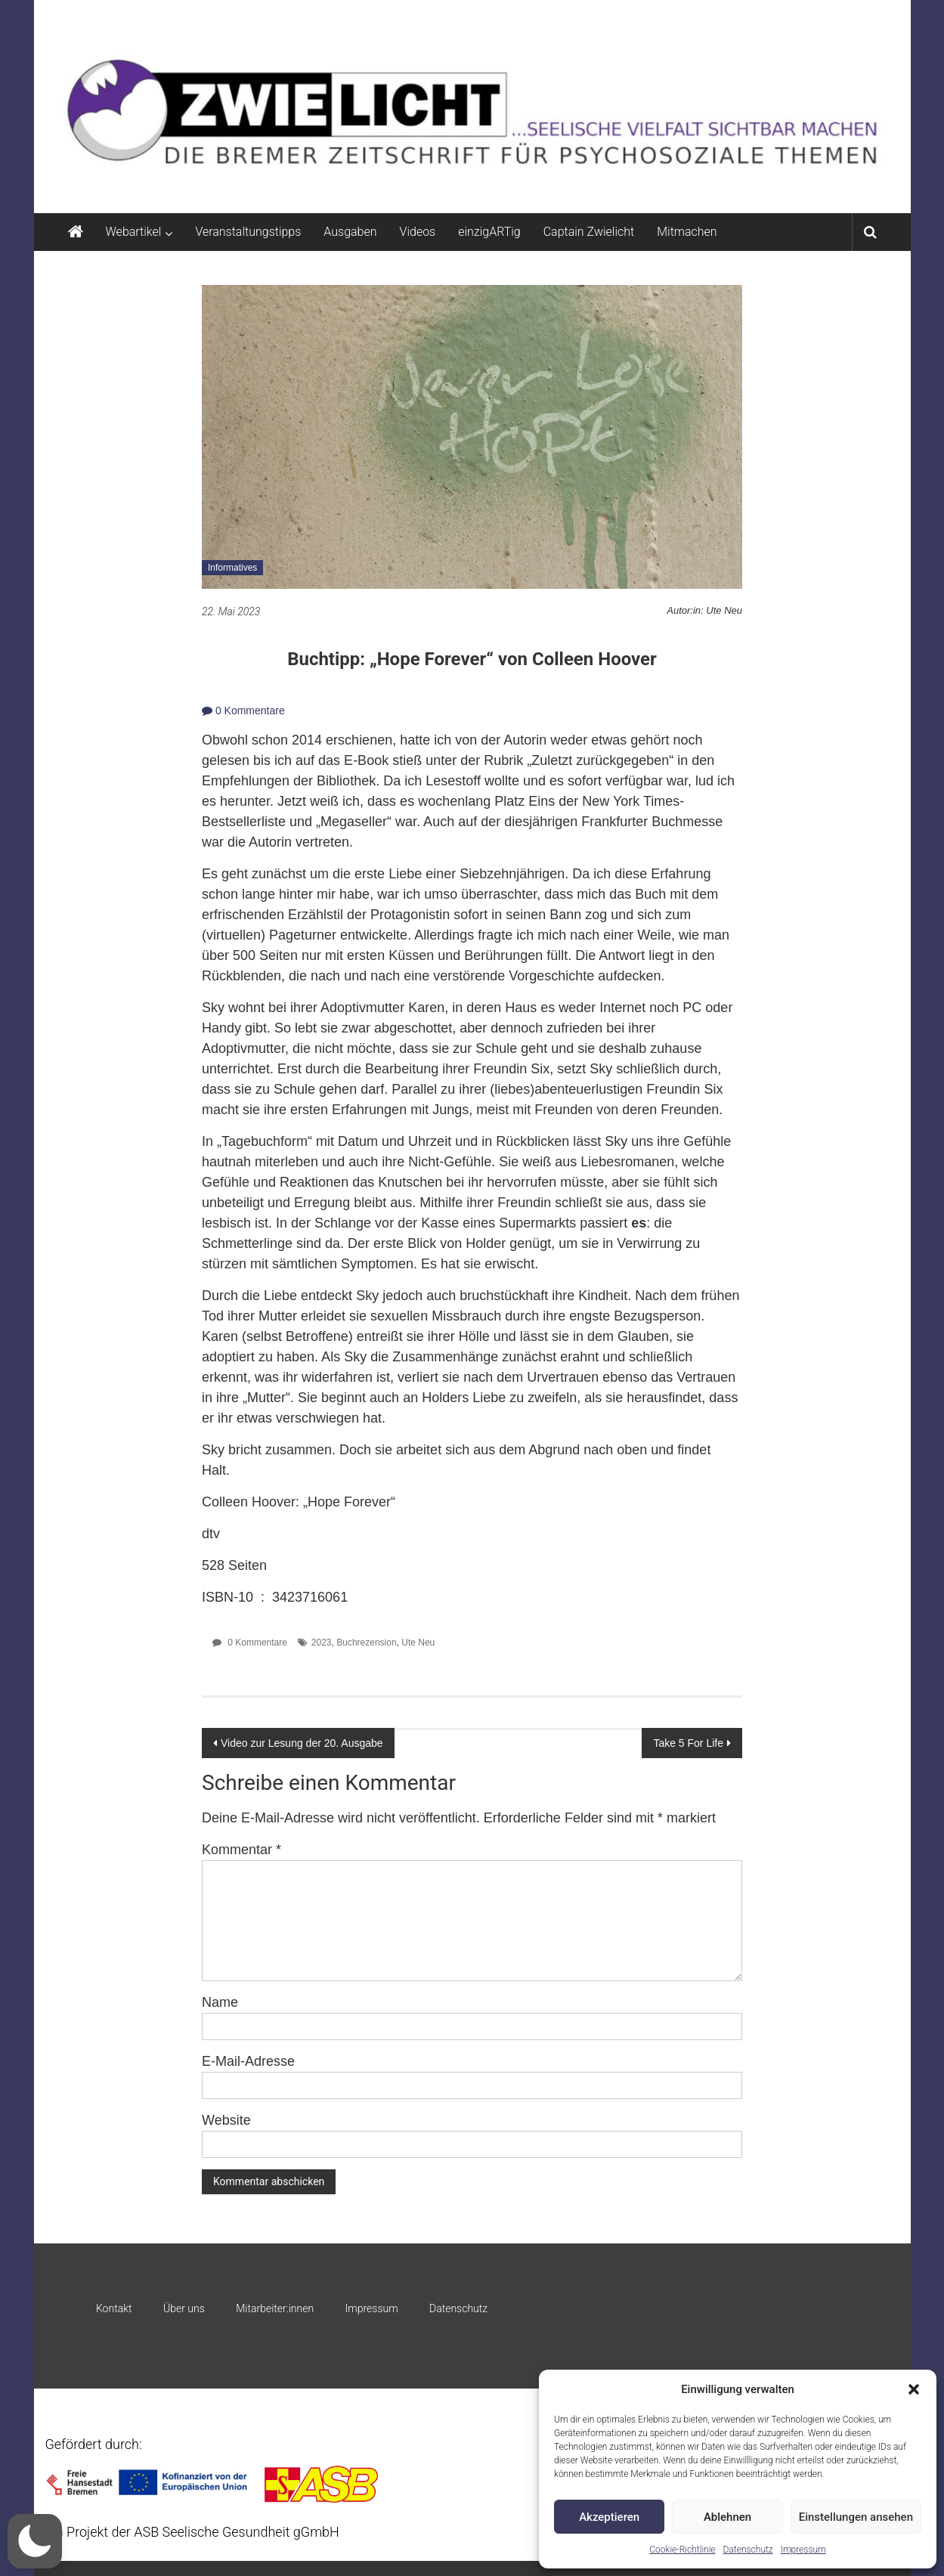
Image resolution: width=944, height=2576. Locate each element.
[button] (913, 2389)
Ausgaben (349, 231)
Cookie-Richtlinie (682, 2549)
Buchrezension (366, 1642)
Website (226, 2120)
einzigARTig (489, 231)
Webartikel (134, 231)
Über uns (184, 2308)
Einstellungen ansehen (856, 2517)
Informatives (232, 567)
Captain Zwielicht (589, 231)
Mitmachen (687, 231)
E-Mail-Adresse (248, 2061)
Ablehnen (727, 2517)
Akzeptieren (609, 2517)
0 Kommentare (243, 710)
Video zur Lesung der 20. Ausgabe (302, 1743)
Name (220, 2002)
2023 (321, 1642)
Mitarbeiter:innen (275, 2308)
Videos (418, 231)
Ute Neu (418, 1642)
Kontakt (114, 2308)
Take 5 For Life (688, 1743)
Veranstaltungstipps (248, 231)
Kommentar (241, 1849)
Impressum (803, 2549)
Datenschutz (748, 2549)
